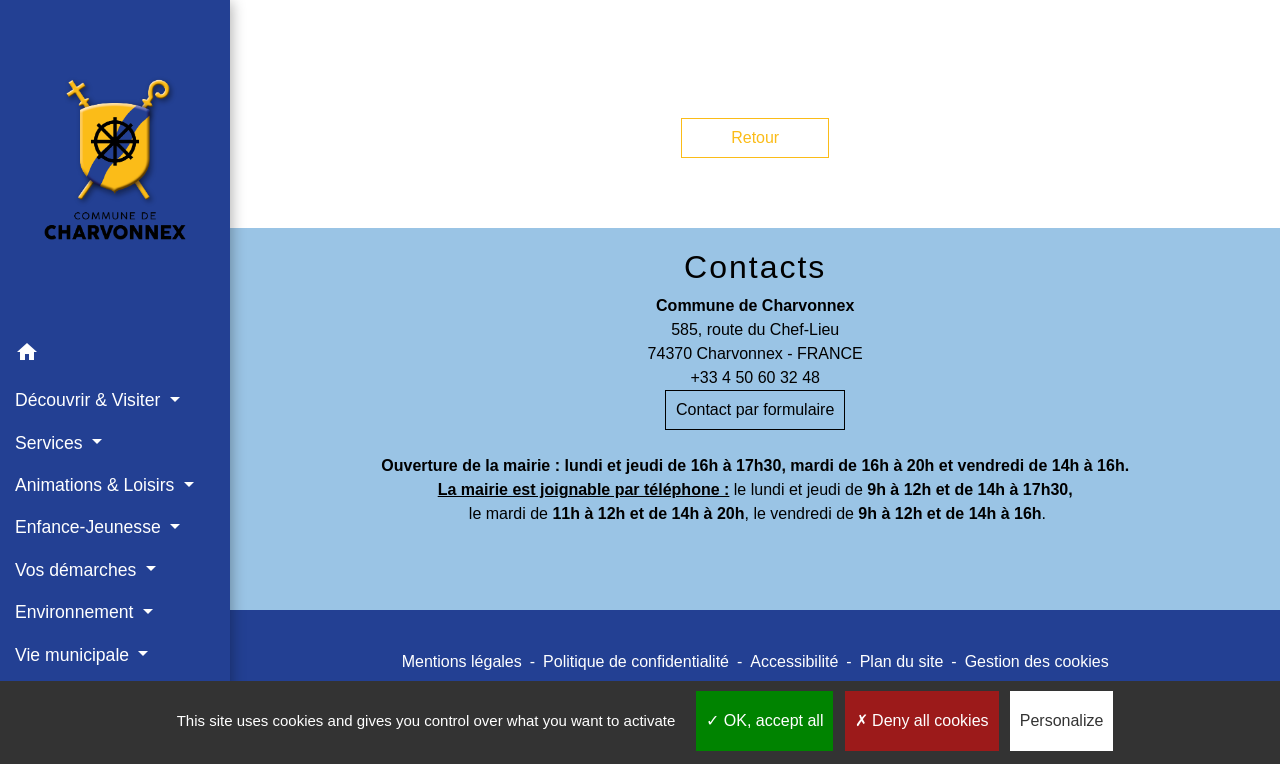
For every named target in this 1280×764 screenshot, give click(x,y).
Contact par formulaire (755, 409)
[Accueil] (115, 165)
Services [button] (51, 443)
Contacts (755, 267)
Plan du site (902, 661)
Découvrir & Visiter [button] (90, 400)
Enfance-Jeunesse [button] (90, 527)
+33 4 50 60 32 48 (754, 377)
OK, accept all (764, 720)
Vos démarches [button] (78, 570)
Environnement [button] (76, 612)
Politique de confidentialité (636, 661)
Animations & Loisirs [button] (97, 485)
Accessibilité (794, 661)
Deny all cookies (922, 720)
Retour (755, 137)
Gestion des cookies (1037, 661)
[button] (115, 355)
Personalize (1062, 720)
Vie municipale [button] (74, 655)
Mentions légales (462, 661)
